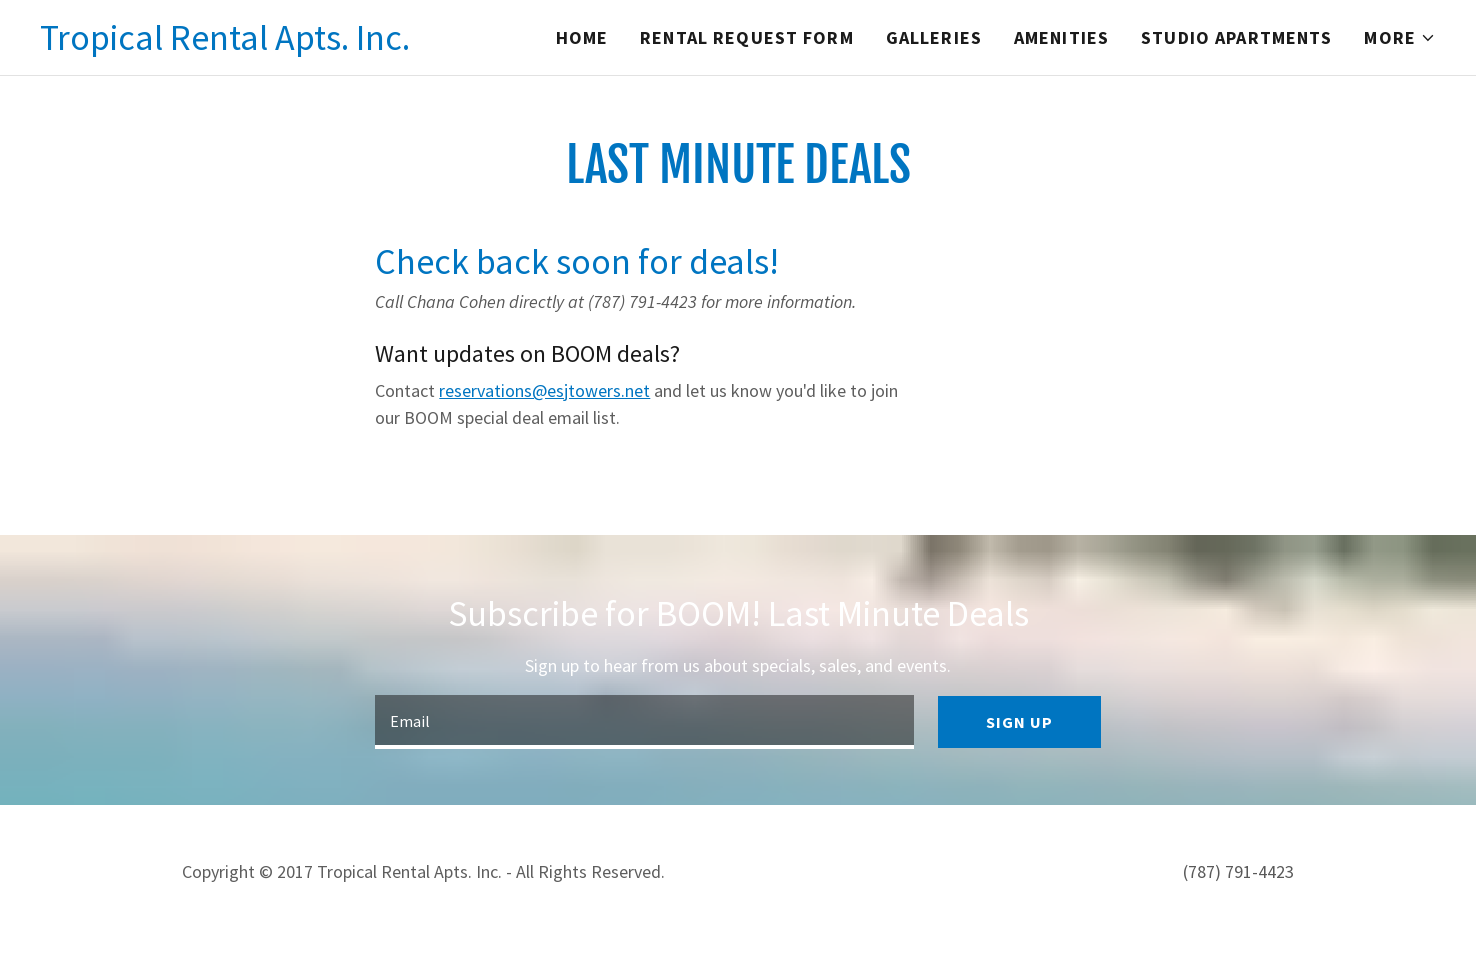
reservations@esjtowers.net (544, 390)
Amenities (1061, 37)
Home (582, 37)
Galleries (934, 37)
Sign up (1019, 722)
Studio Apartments (1236, 37)
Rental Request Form (747, 37)
